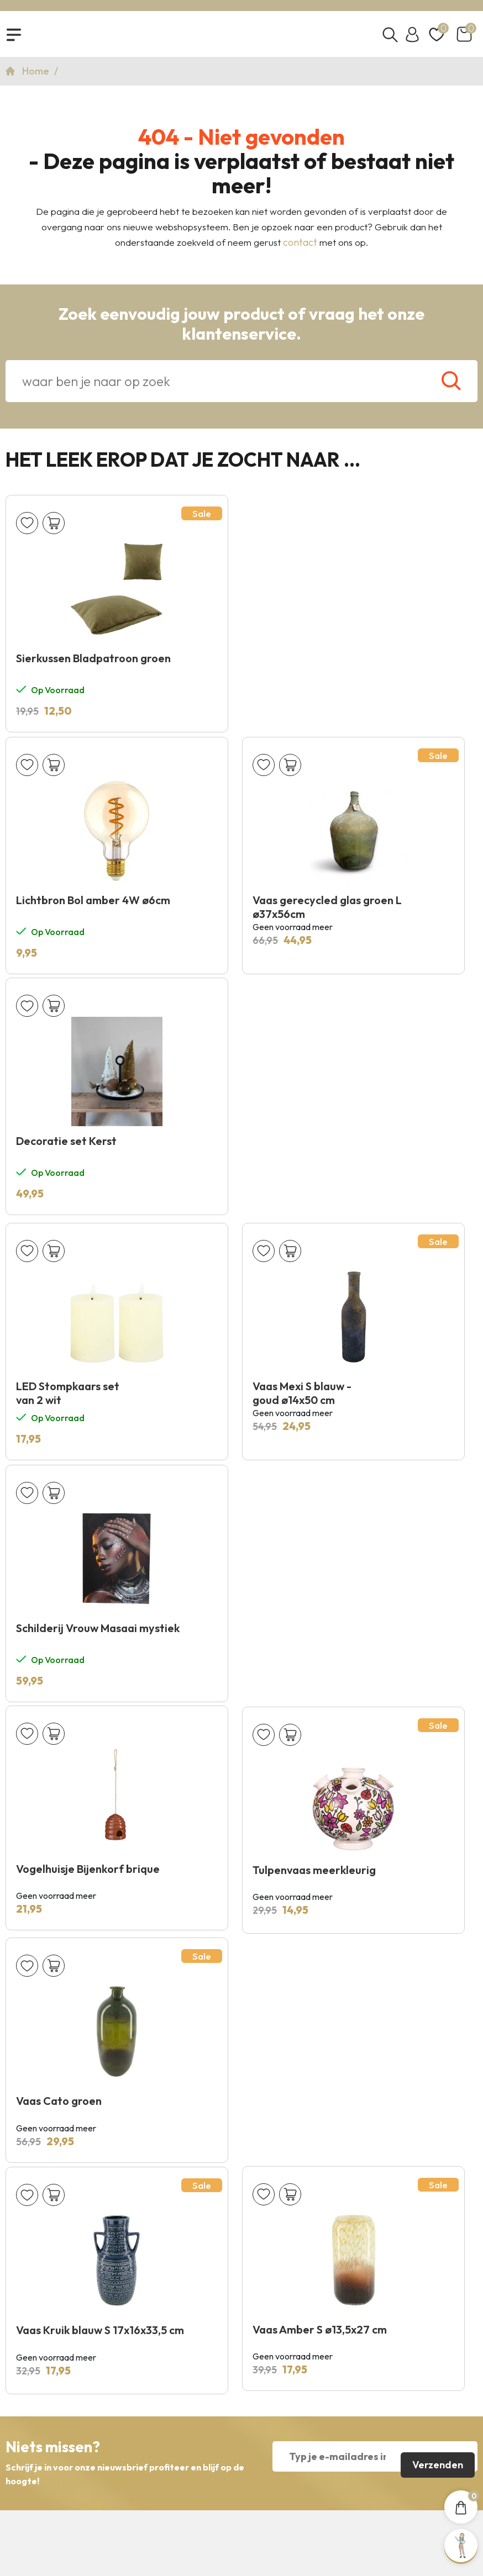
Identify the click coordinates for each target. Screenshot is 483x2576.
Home (36, 74)
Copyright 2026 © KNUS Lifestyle (241, 2493)
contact (300, 246)
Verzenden (436, 1984)
